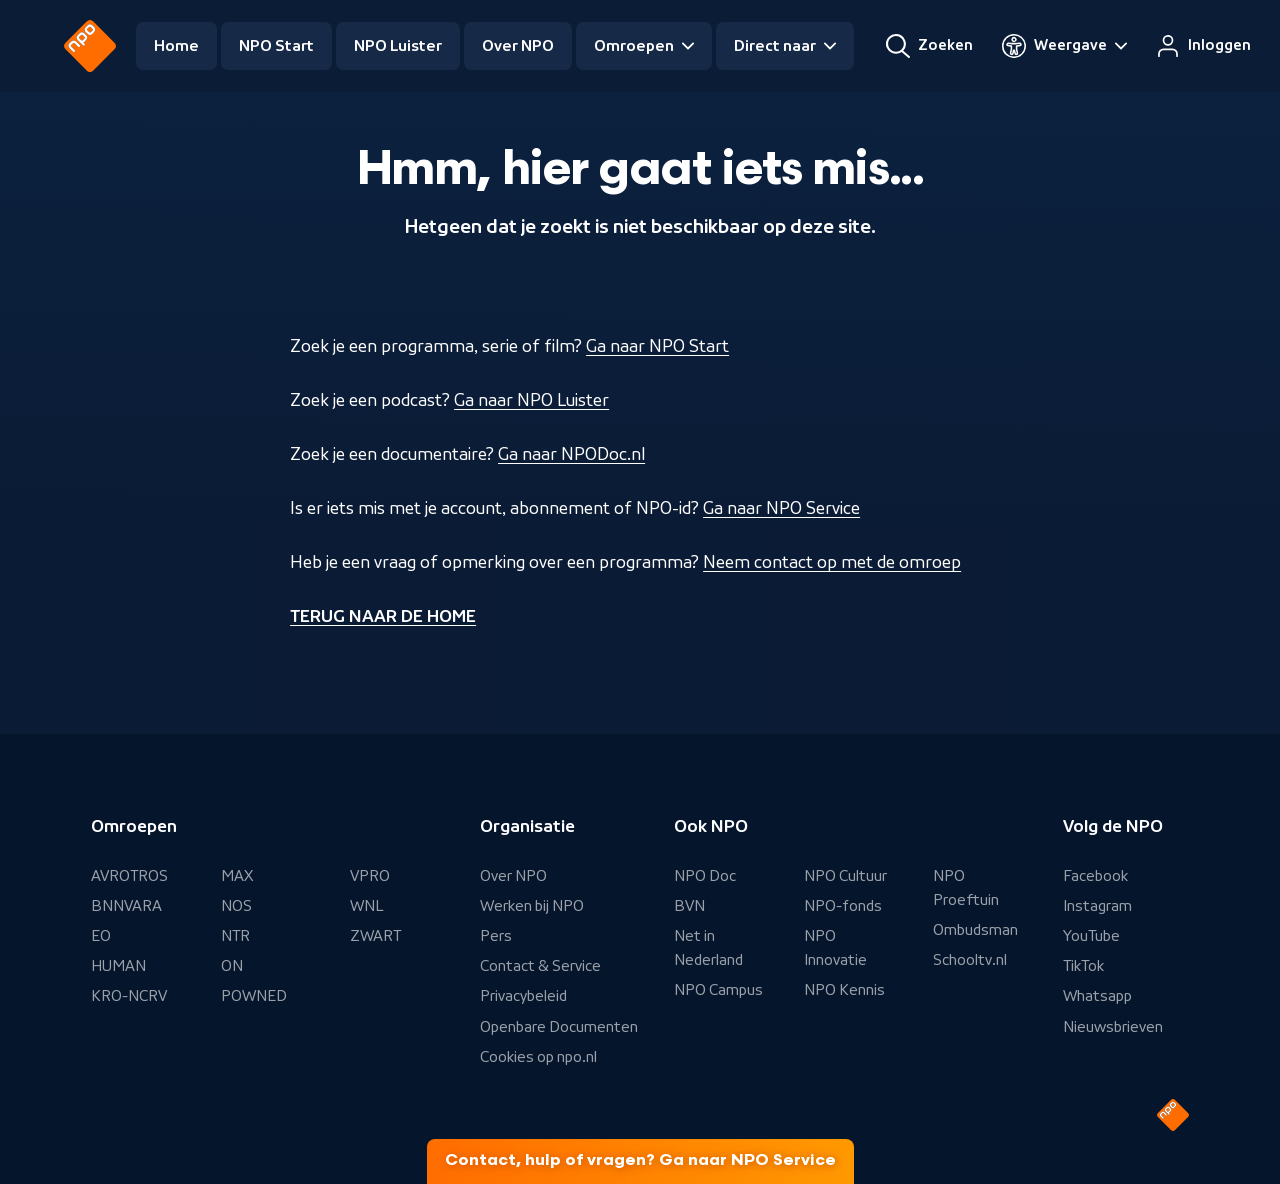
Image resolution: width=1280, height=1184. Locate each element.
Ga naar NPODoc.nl (571, 454)
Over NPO (518, 46)
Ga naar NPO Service (781, 508)
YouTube (1091, 936)
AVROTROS (129, 876)
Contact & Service (540, 966)
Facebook (1095, 876)
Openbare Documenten (559, 1027)
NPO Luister (398, 46)
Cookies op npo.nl (538, 1057)
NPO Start (276, 46)
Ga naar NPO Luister (531, 400)
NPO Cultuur (845, 876)
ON (232, 966)
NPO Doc (705, 876)
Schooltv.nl (970, 960)
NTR (235, 936)
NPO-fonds (843, 906)
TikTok (1083, 966)
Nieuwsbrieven (1113, 1027)
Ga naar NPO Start (657, 346)
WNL (367, 906)
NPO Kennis (844, 990)
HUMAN (118, 966)
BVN (689, 906)
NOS (236, 906)
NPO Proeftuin (966, 888)
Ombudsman (975, 930)
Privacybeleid (523, 996)
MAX (237, 876)
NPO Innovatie (835, 948)
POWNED (254, 996)
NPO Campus (718, 990)
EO (101, 936)
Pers (496, 936)
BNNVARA (126, 906)
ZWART (375, 936)
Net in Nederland (708, 948)
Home (176, 46)
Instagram (1097, 906)
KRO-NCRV (129, 996)
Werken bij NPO (532, 906)
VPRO (370, 876)
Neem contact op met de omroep (832, 562)
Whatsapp (1097, 996)
